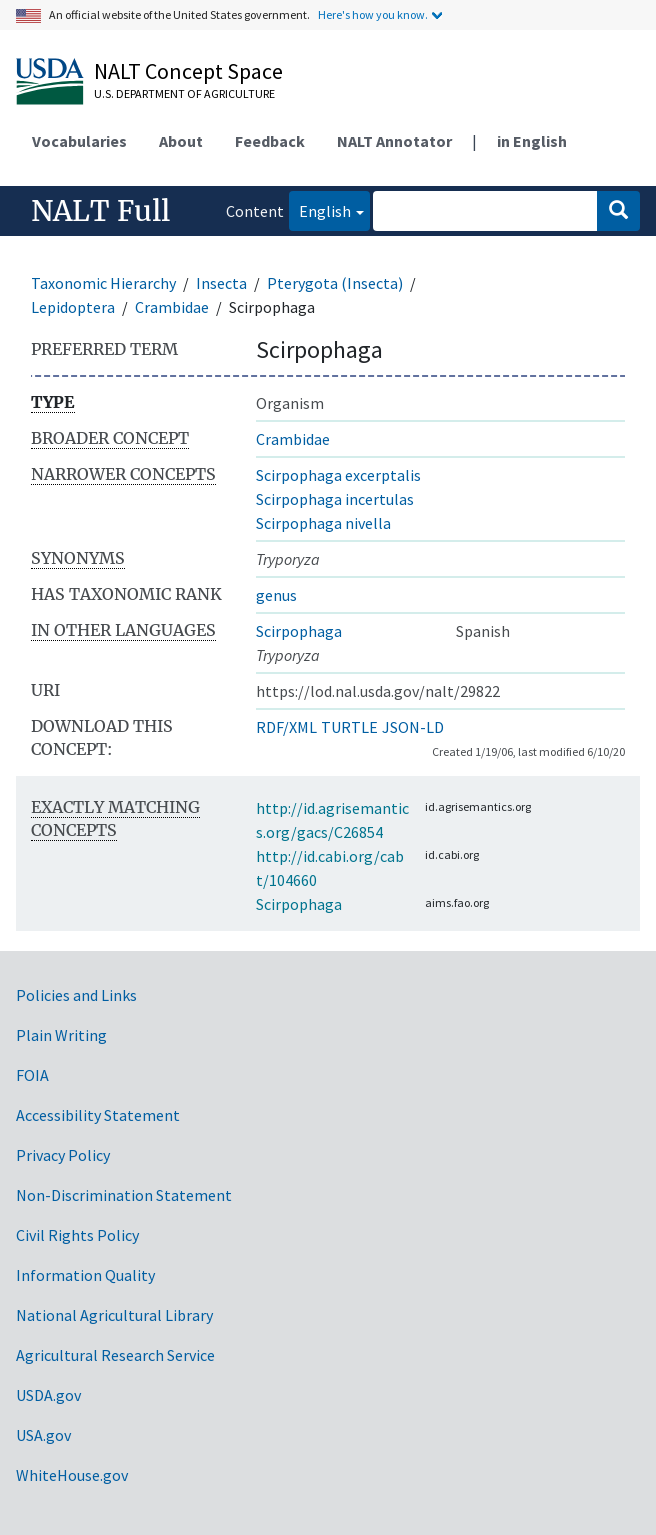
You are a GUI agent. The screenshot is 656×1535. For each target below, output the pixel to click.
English (320, 209)
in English (532, 141)
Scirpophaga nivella (323, 523)
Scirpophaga (299, 631)
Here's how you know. (373, 14)
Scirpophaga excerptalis (338, 475)
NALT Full (100, 211)
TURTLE (349, 727)
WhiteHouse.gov (72, 1475)
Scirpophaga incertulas (335, 499)
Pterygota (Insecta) (335, 283)
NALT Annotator (394, 141)
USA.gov (43, 1435)
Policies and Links (76, 995)
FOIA (32, 1075)
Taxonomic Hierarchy (103, 283)
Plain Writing (61, 1035)
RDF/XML (286, 727)
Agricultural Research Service (115, 1355)
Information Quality (85, 1275)
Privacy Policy (63, 1155)
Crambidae (172, 307)
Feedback (270, 141)
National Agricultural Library (114, 1315)
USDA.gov (48, 1395)
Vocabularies (79, 141)
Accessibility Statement (98, 1115)
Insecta (221, 283)
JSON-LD (413, 727)
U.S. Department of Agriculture (184, 93)
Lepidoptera (73, 307)
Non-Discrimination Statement (124, 1195)
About (181, 141)
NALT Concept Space (188, 71)
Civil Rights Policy (77, 1235)
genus (276, 595)
